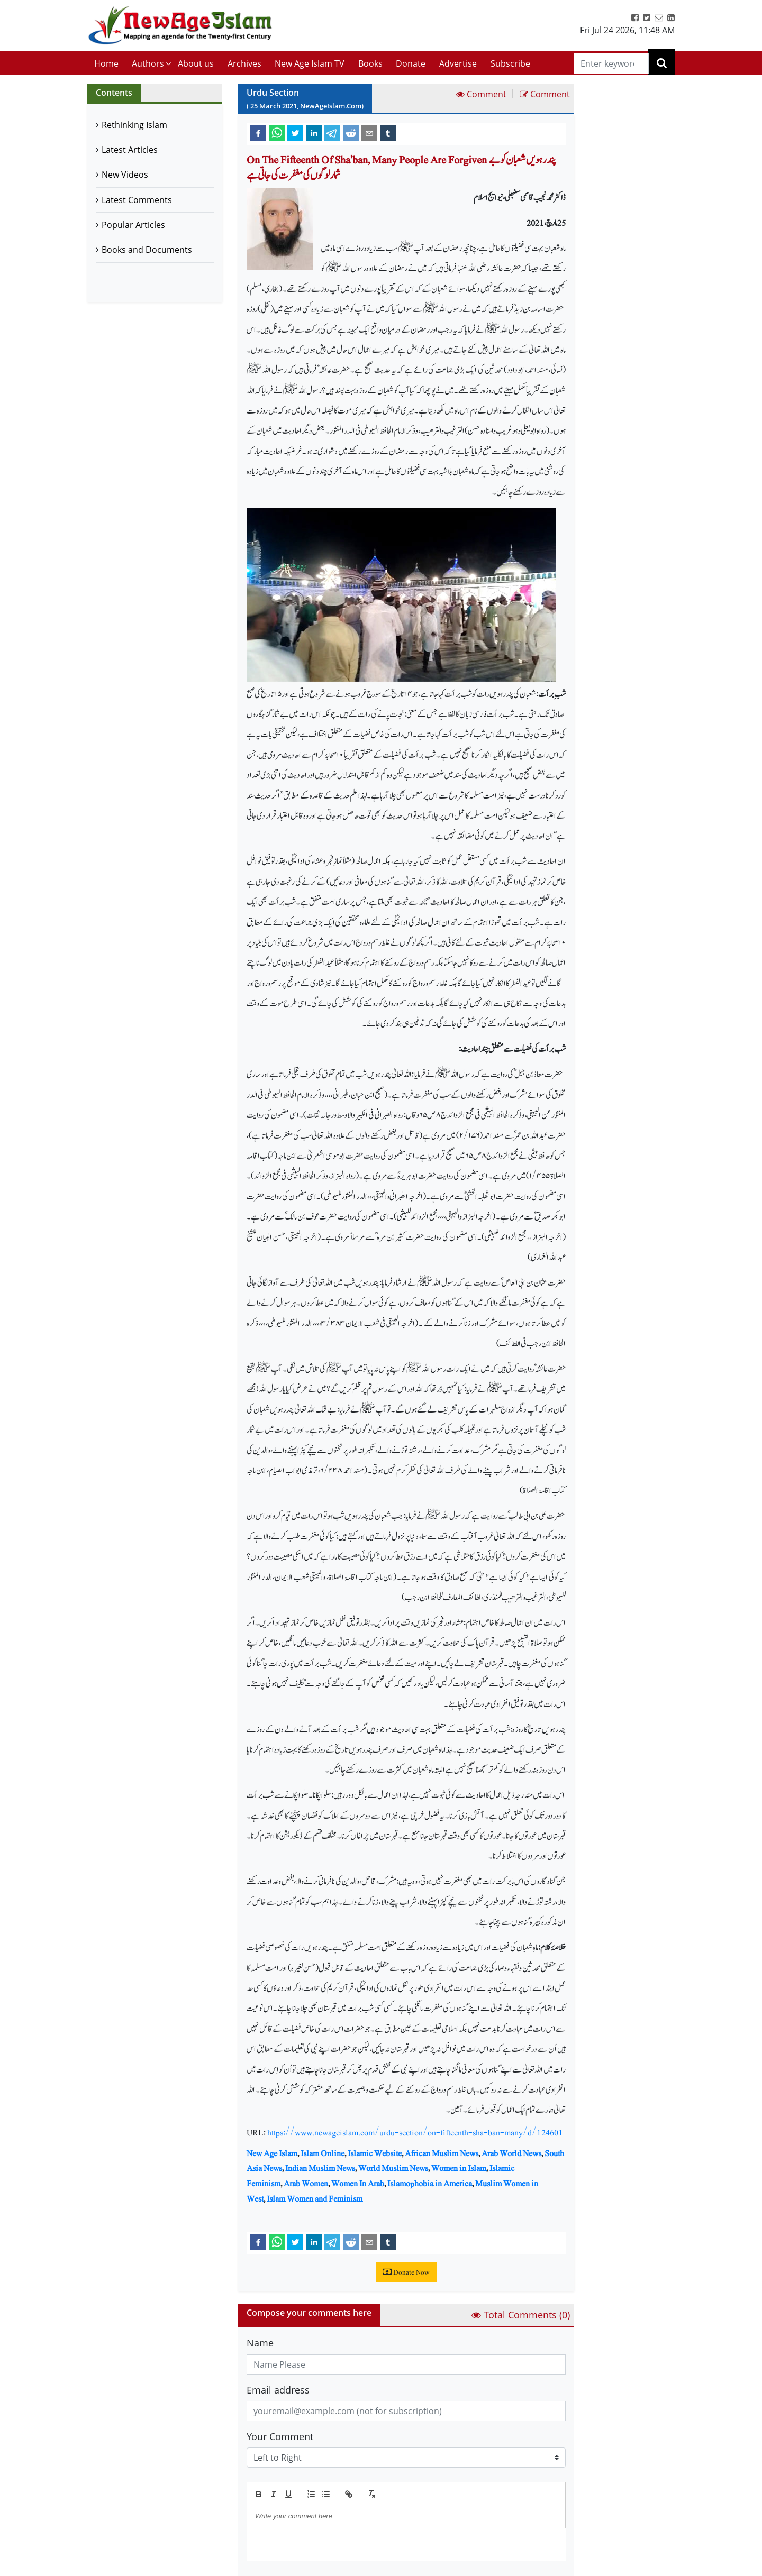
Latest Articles (130, 149)
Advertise (458, 63)
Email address (278, 2390)
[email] (369, 133)
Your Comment (280, 2436)
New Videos (125, 174)
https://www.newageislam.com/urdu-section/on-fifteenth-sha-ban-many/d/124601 (415, 2132)
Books (370, 63)
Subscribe (510, 63)
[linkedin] (314, 133)
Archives (244, 63)
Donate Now (406, 2272)
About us (196, 63)
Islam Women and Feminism (314, 2199)
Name (260, 2342)
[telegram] (332, 133)
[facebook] (258, 133)
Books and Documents (147, 249)
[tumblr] (388, 133)
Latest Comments (137, 200)
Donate (410, 63)
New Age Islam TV (309, 63)
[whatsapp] (277, 133)
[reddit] (351, 133)
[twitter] (295, 133)
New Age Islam (272, 2153)
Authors (148, 63)
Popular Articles (133, 225)
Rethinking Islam (134, 125)
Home (106, 63)
